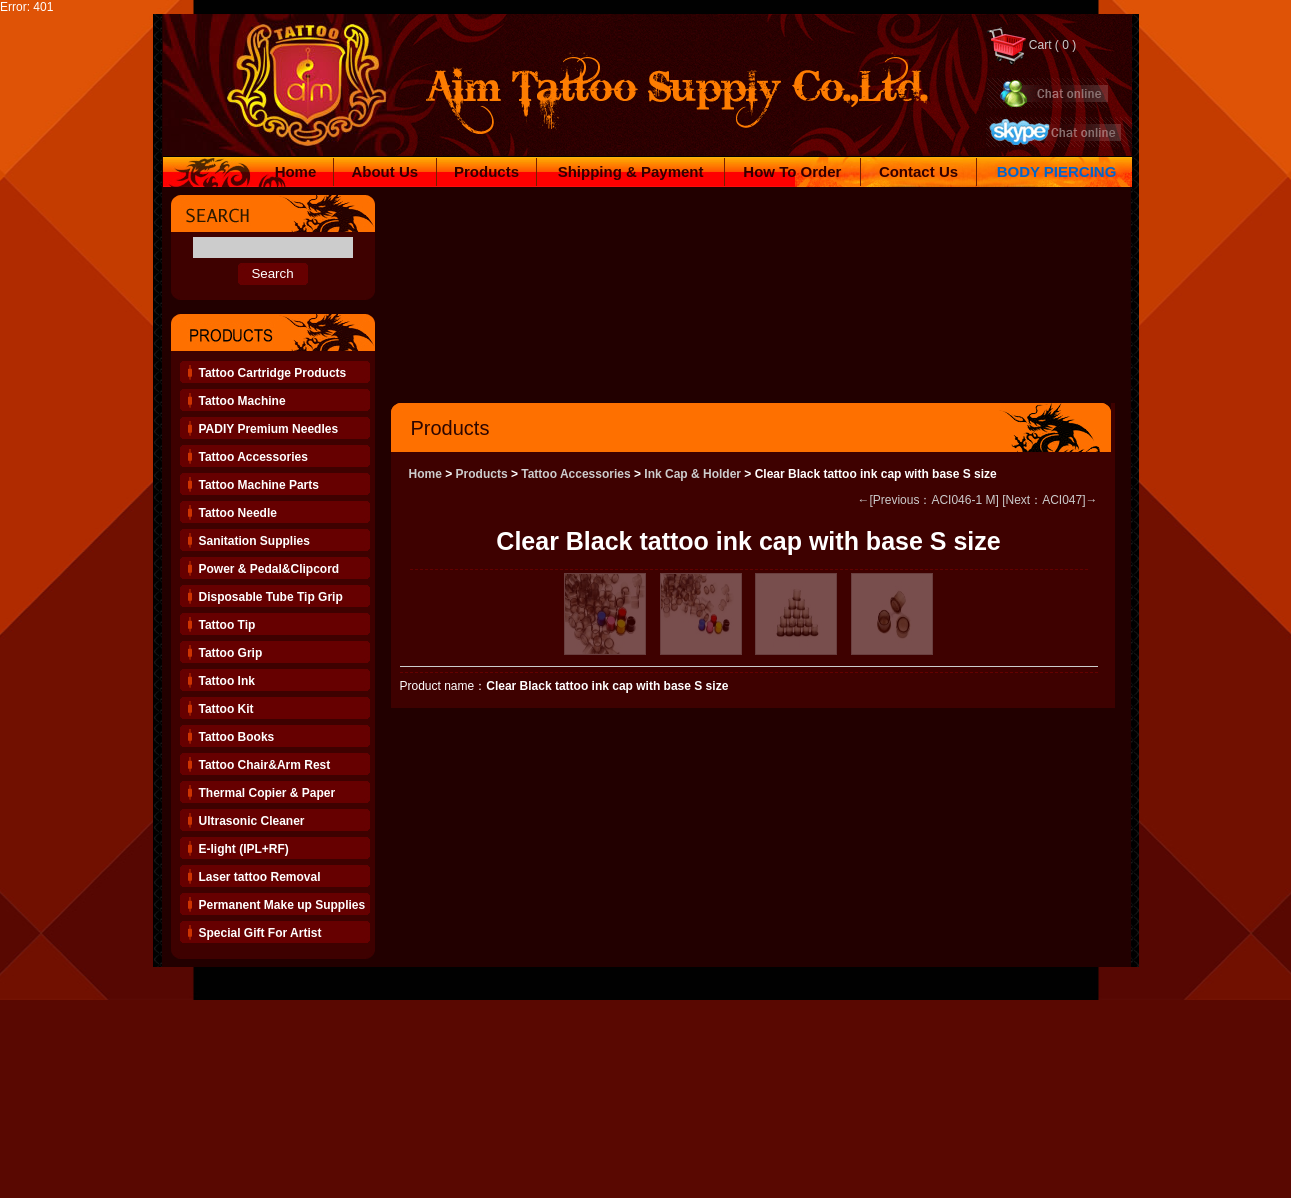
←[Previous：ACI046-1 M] (927, 500)
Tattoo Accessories (575, 474)
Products (486, 171)
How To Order (792, 171)
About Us (384, 171)
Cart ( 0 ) (1031, 45)
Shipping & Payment (631, 171)
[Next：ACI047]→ (1049, 500)
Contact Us (918, 171)
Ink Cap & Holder (692, 474)
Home (296, 171)
